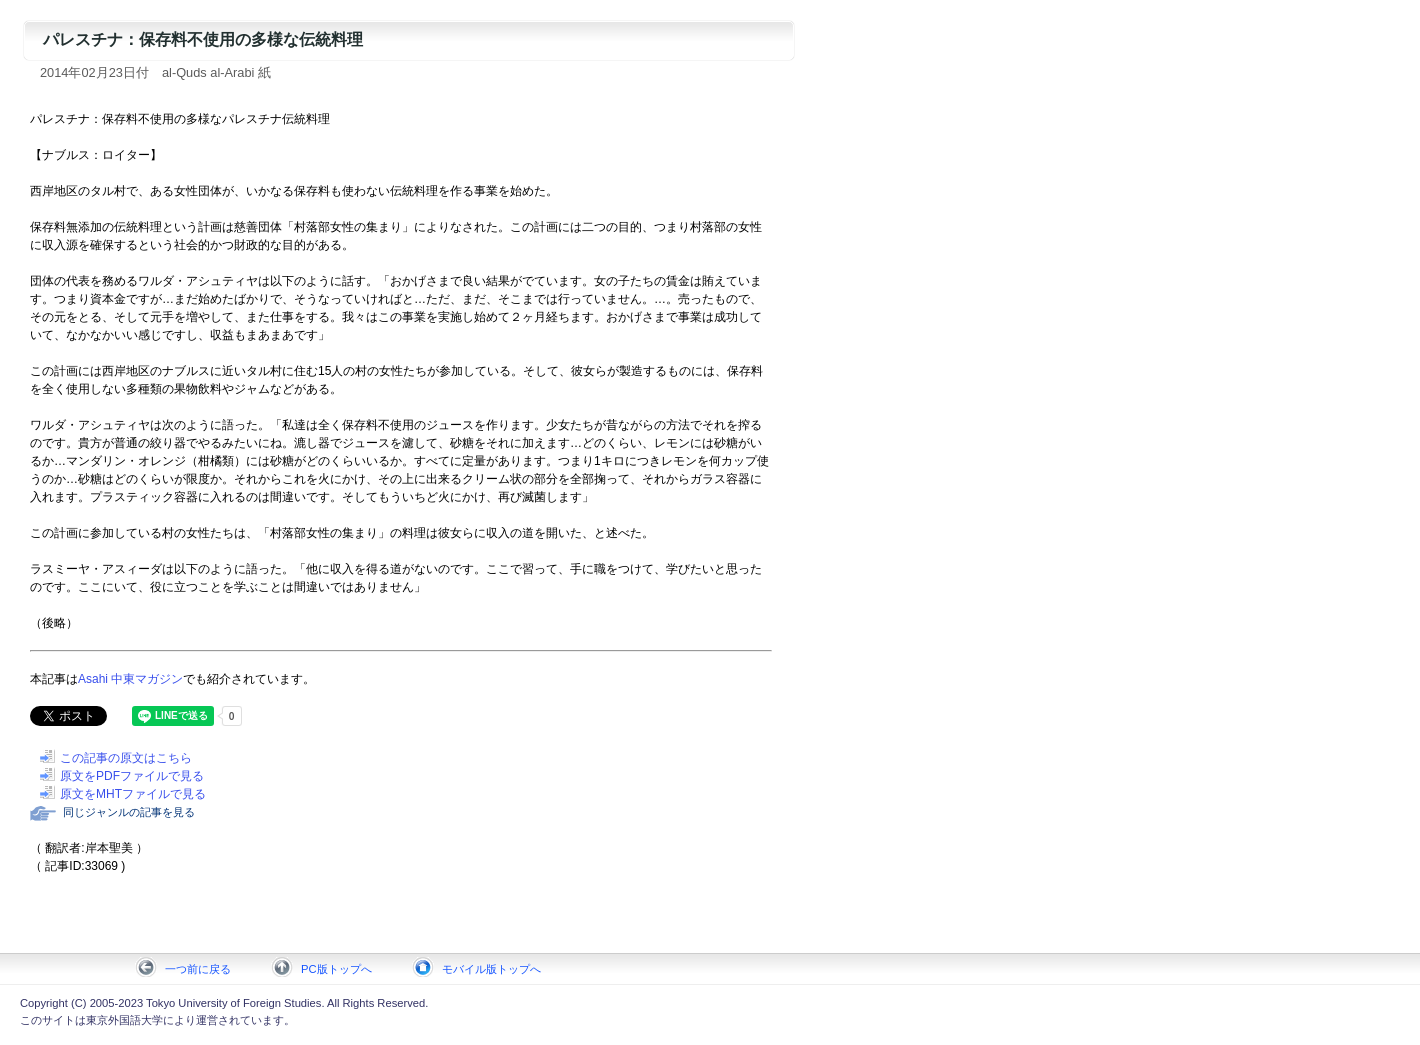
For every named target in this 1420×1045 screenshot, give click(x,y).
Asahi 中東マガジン (130, 679)
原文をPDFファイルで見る (132, 776)
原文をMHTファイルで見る (133, 794)
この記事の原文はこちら (126, 758)
